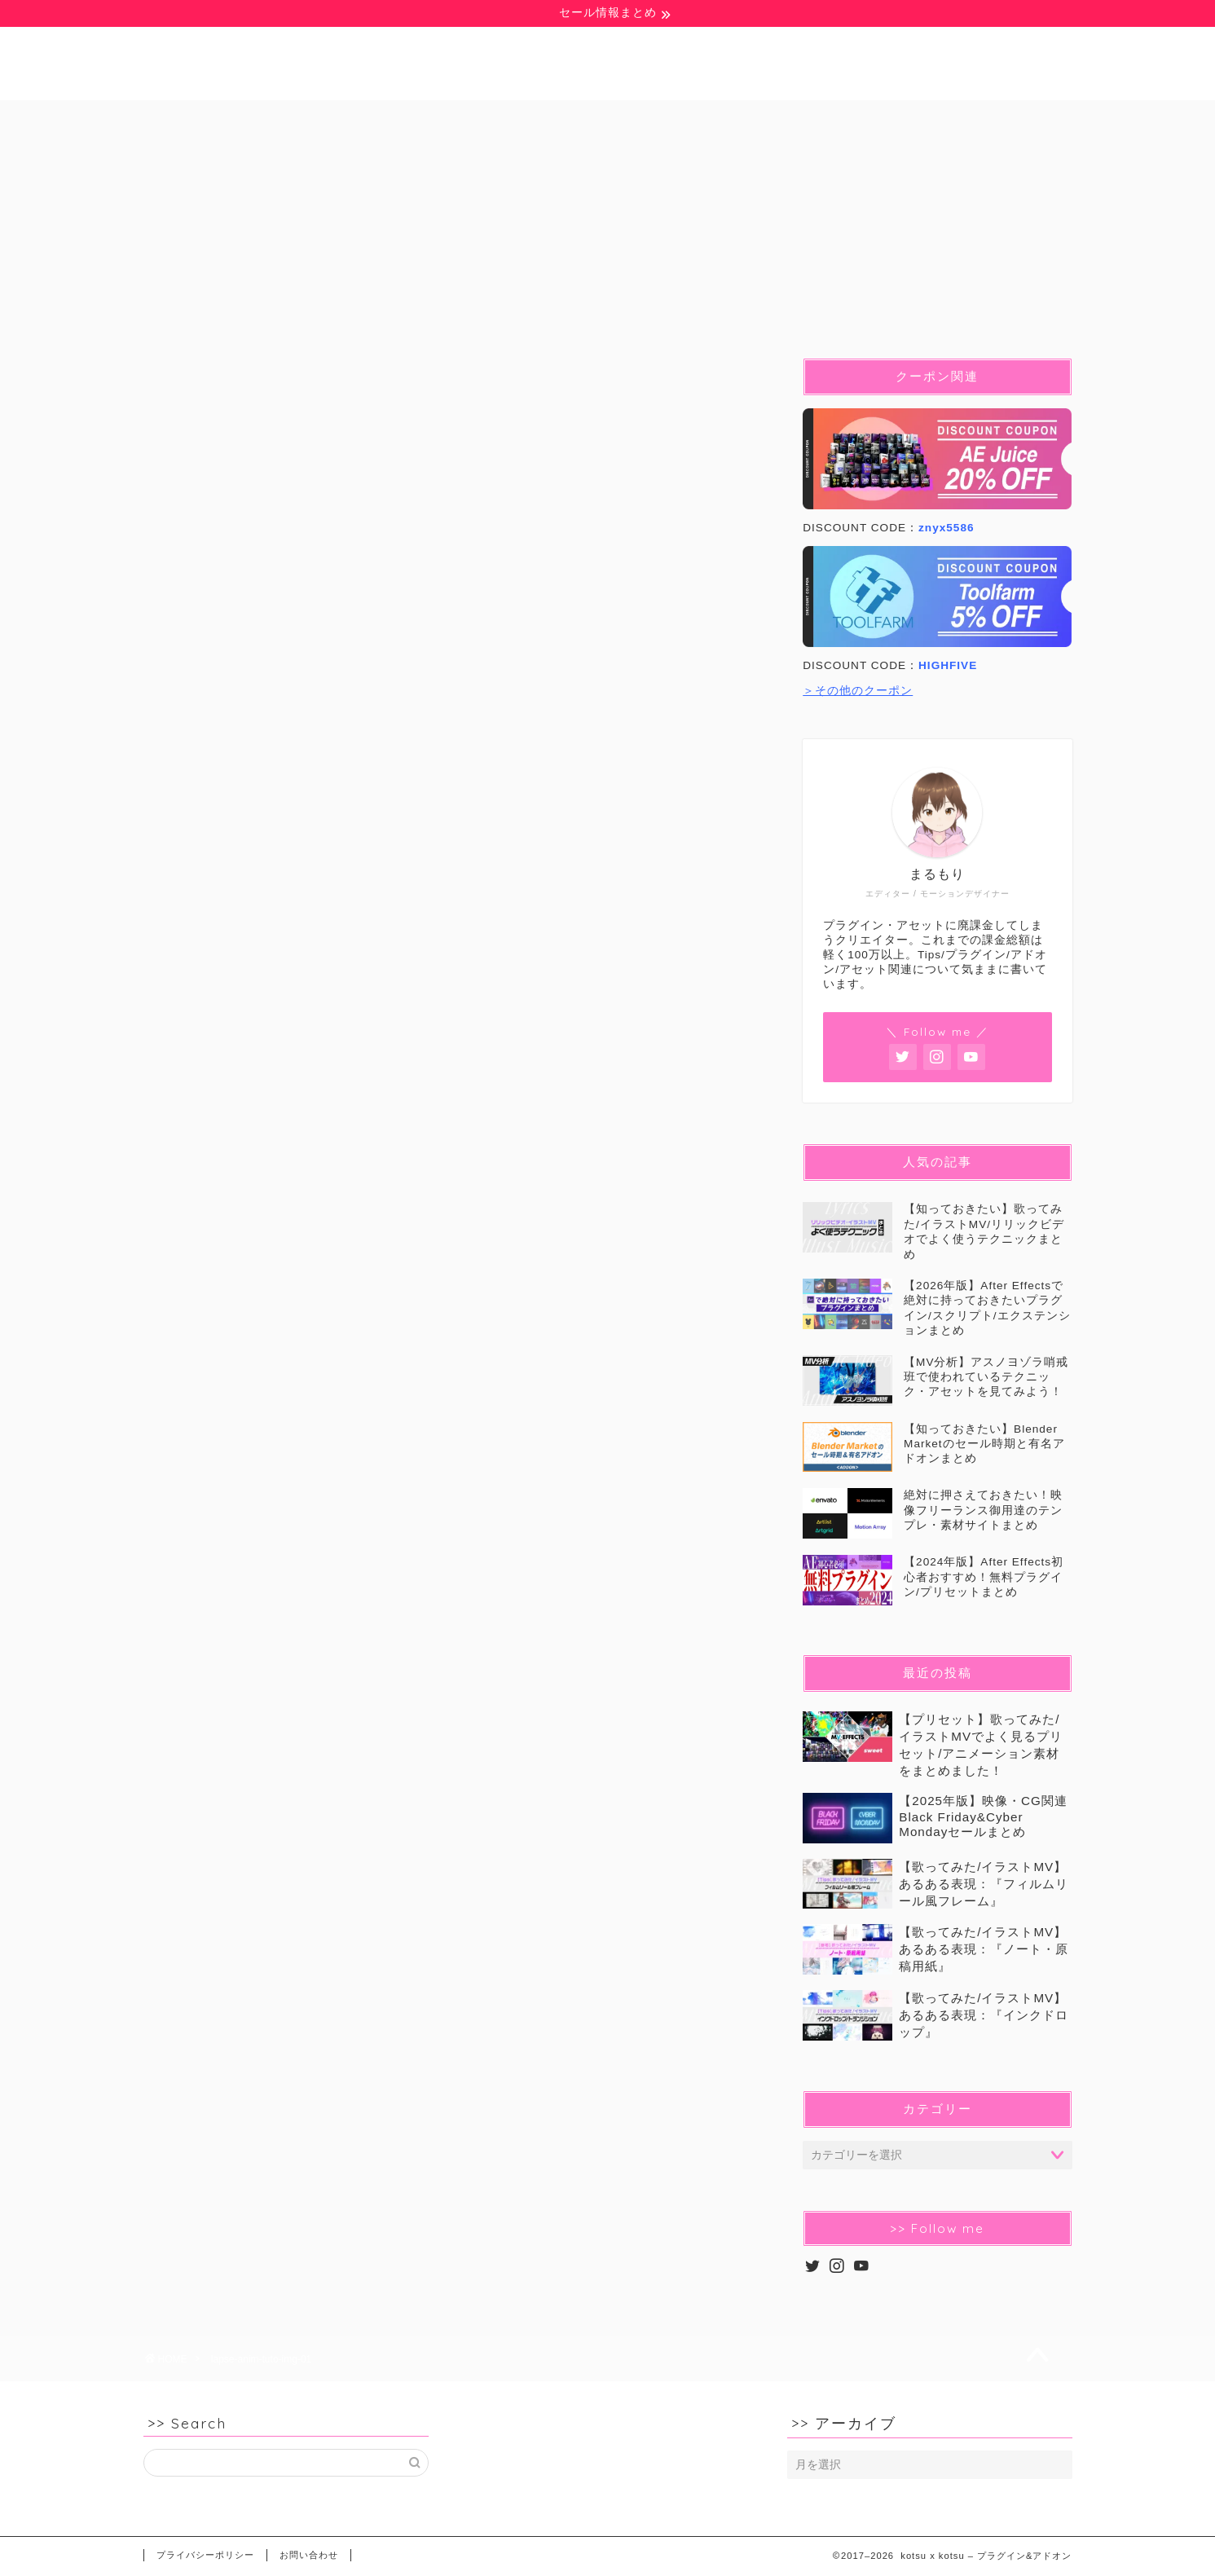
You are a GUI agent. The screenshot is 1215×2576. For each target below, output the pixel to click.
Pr (491, 119)
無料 (221, 119)
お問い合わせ (309, 2555)
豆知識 (318, 119)
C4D (693, 119)
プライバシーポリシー (205, 2555)
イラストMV (807, 119)
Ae (411, 119)
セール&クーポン (958, 119)
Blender (589, 119)
